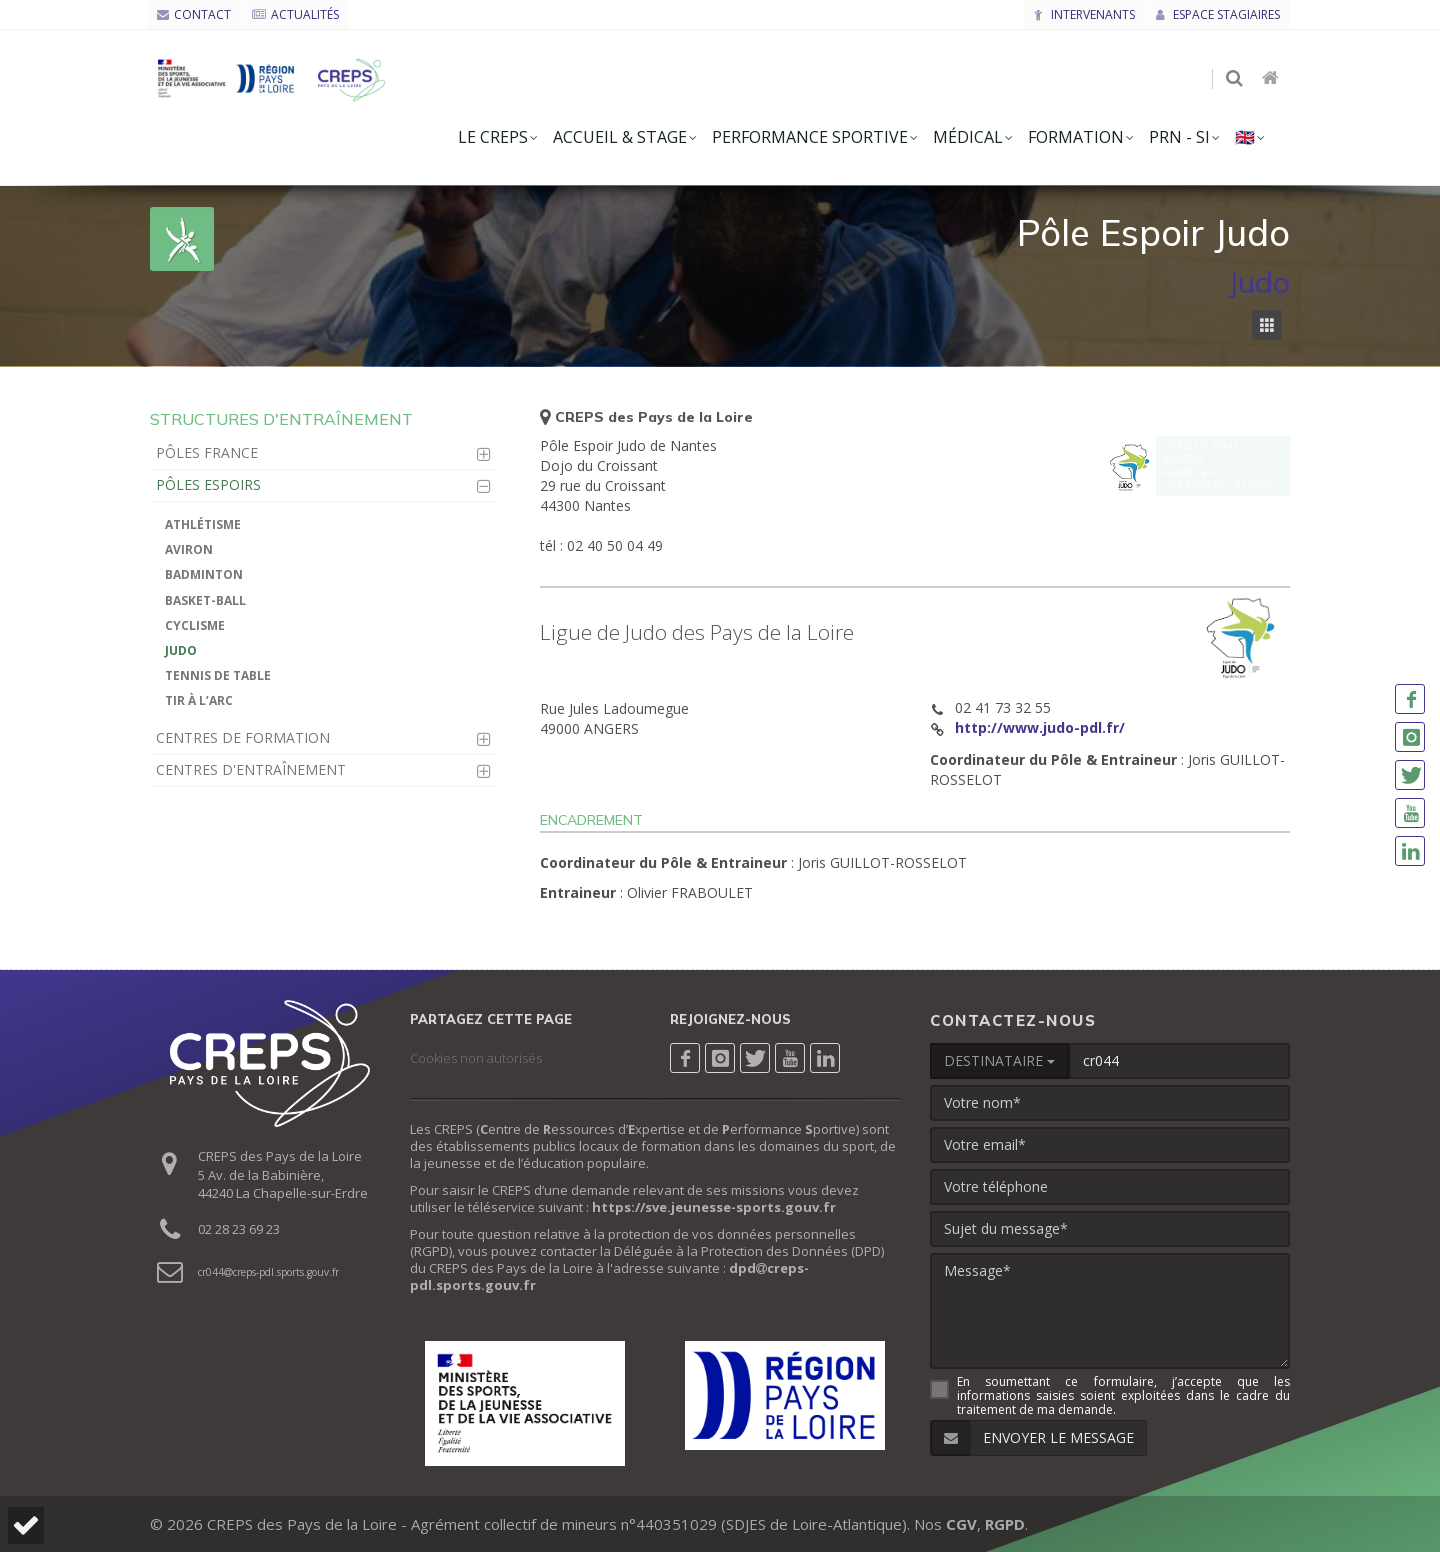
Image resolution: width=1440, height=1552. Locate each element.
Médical (968, 137)
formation (1076, 137)
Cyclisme (195, 625)
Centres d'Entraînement (251, 769)
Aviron (189, 549)
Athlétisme (203, 524)
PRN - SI (1179, 137)
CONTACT (194, 14)
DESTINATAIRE (999, 1060)
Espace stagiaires (1218, 14)
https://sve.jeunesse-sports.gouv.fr (714, 1207)
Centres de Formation (243, 737)
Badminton (204, 574)
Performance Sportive (810, 137)
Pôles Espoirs (208, 484)
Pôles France (207, 452)
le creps (493, 137)
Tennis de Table (218, 675)
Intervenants (1084, 14)
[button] (26, 1525)
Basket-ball (205, 600)
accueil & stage (620, 137)
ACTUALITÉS (295, 14)
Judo (181, 650)
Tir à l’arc (199, 700)
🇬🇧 (1245, 137)
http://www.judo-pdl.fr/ (1040, 727)
